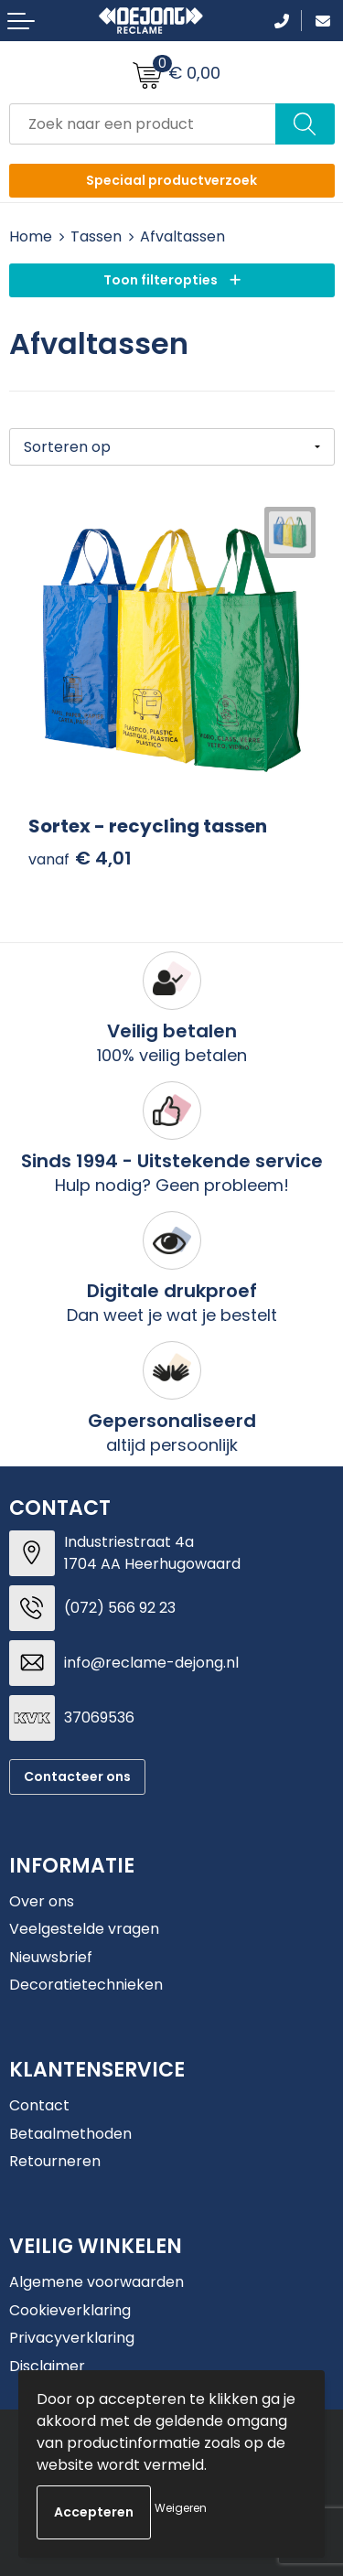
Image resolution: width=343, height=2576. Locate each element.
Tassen (96, 236)
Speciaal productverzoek (171, 180)
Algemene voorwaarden (96, 2281)
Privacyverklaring (71, 2337)
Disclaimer (47, 2366)
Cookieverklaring (70, 2310)
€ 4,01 (80, 858)
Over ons (41, 1901)
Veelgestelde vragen (84, 1928)
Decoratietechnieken (86, 1984)
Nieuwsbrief (50, 1957)
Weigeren (181, 2508)
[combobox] (142, 124)
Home (30, 236)
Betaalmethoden (70, 2133)
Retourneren (55, 2161)
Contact (39, 2105)
